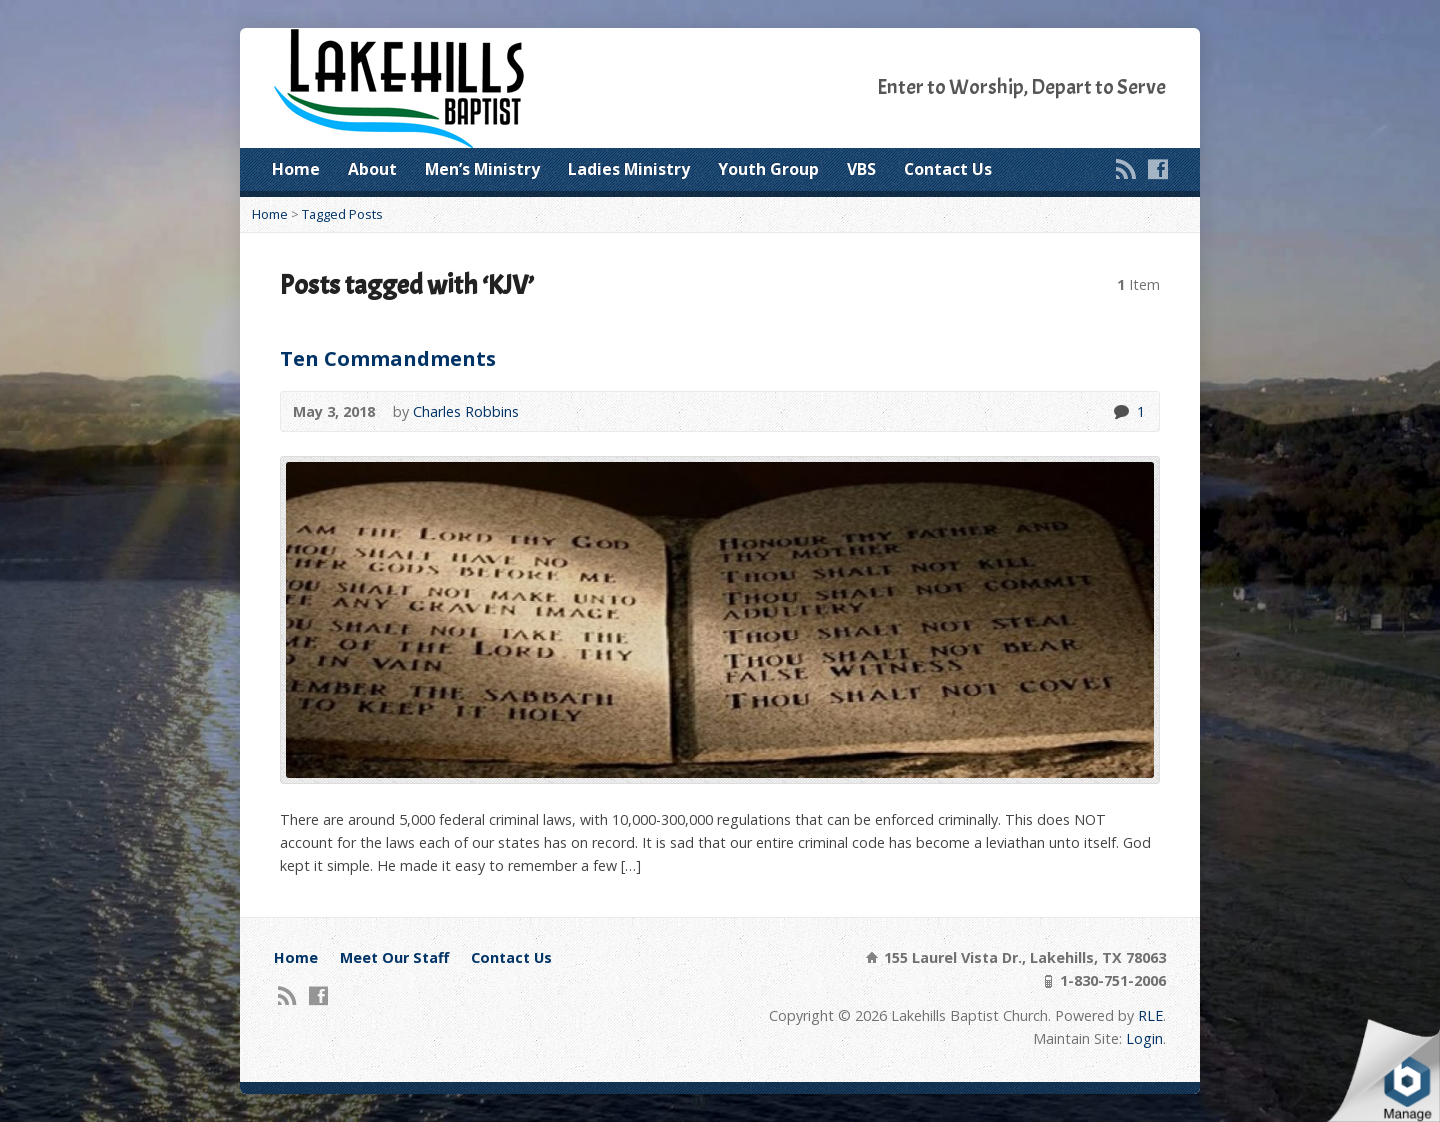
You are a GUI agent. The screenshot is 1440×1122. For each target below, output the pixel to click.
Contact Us (948, 169)
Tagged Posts (342, 214)
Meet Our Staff (394, 957)
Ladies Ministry (629, 169)
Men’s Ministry (482, 169)
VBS (861, 169)
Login (1144, 1038)
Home (296, 169)
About (372, 169)
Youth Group (768, 169)
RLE (1150, 1015)
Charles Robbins (466, 411)
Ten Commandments (388, 358)
